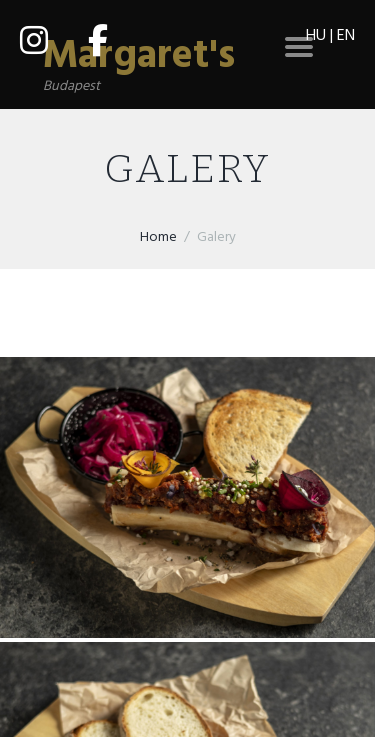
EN (346, 36)
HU (316, 36)
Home (158, 237)
